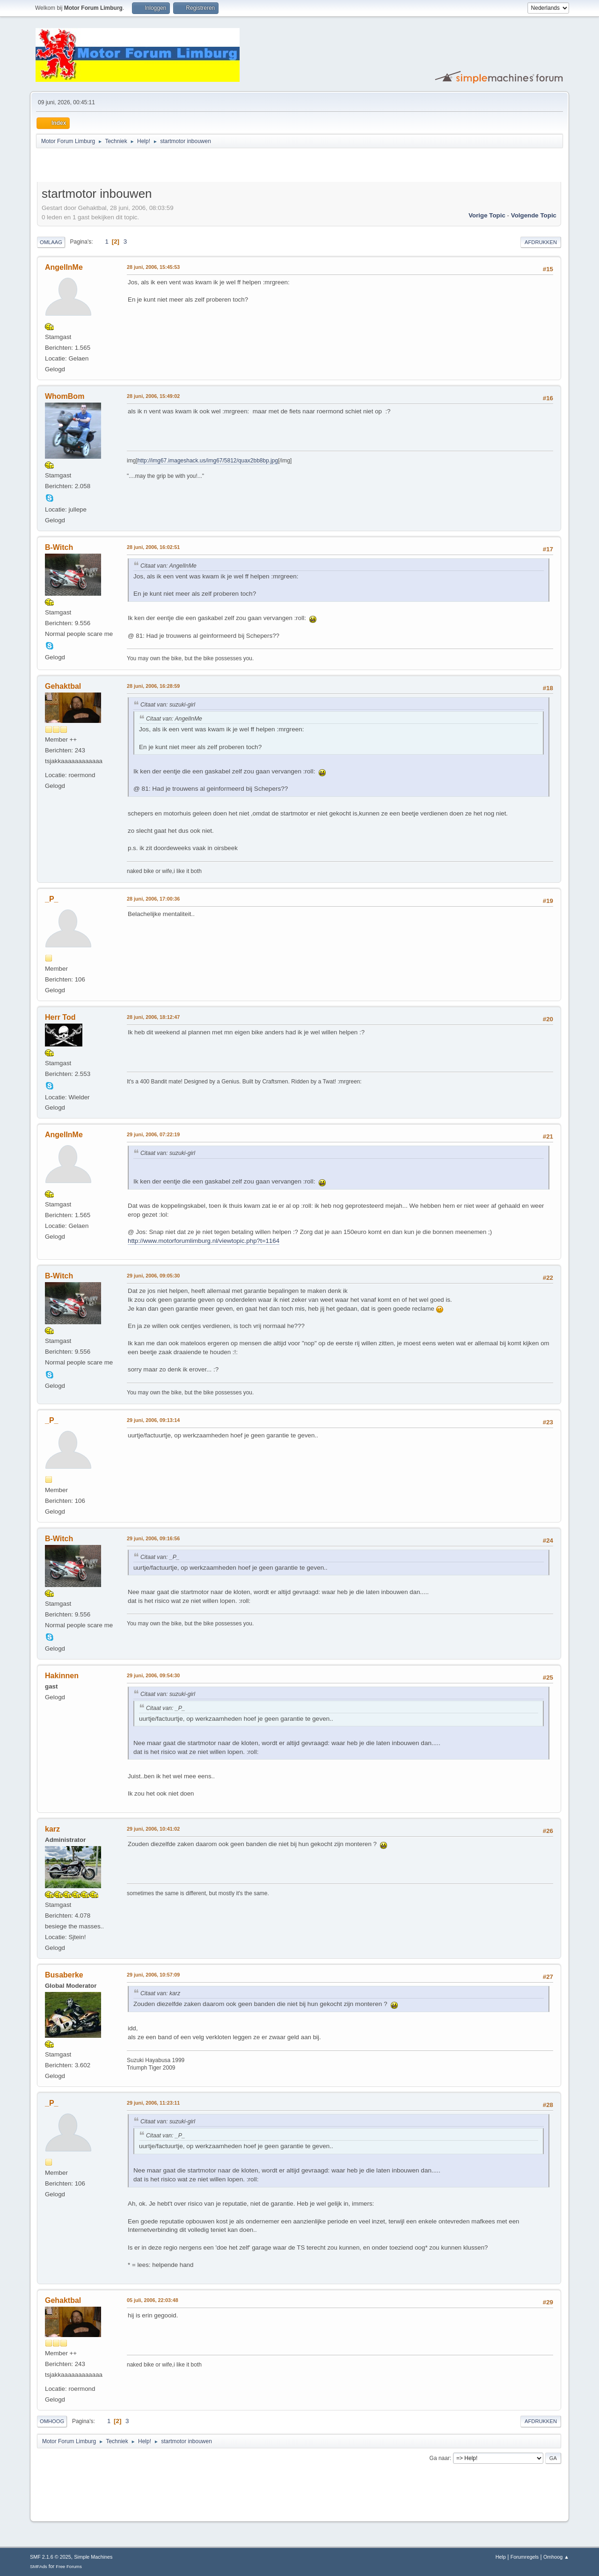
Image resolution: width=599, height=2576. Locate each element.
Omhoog (52, 2421)
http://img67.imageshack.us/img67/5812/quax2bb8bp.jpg (208, 460)
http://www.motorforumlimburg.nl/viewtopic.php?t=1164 (203, 1240)
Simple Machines (93, 2557)
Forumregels (525, 2557)
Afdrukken (541, 242)
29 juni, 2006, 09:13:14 (153, 1420)
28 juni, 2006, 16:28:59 (153, 686)
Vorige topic (486, 215)
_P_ (51, 899)
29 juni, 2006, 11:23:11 (153, 2103)
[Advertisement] (146, 166)
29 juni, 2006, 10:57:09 (153, 1974)
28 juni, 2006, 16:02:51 (153, 547)
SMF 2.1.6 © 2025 (50, 2557)
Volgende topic (533, 215)
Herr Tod (60, 1017)
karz (52, 1829)
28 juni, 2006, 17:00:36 (153, 899)
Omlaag (51, 242)
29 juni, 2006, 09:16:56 (153, 1538)
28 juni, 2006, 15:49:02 (153, 396)
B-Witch (59, 547)
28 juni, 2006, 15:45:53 (153, 267)
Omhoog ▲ (556, 2557)
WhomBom (64, 396)
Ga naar (440, 2458)
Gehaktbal (63, 686)
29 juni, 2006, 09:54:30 (153, 1675)
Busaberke (64, 1975)
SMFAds (38, 2566)
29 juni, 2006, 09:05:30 (153, 1275)
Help (501, 2557)
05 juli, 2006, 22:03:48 (152, 2300)
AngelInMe (64, 267)
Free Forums (69, 2566)
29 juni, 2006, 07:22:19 (153, 1134)
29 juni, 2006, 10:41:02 (153, 1829)
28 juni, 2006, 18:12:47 (153, 1017)
